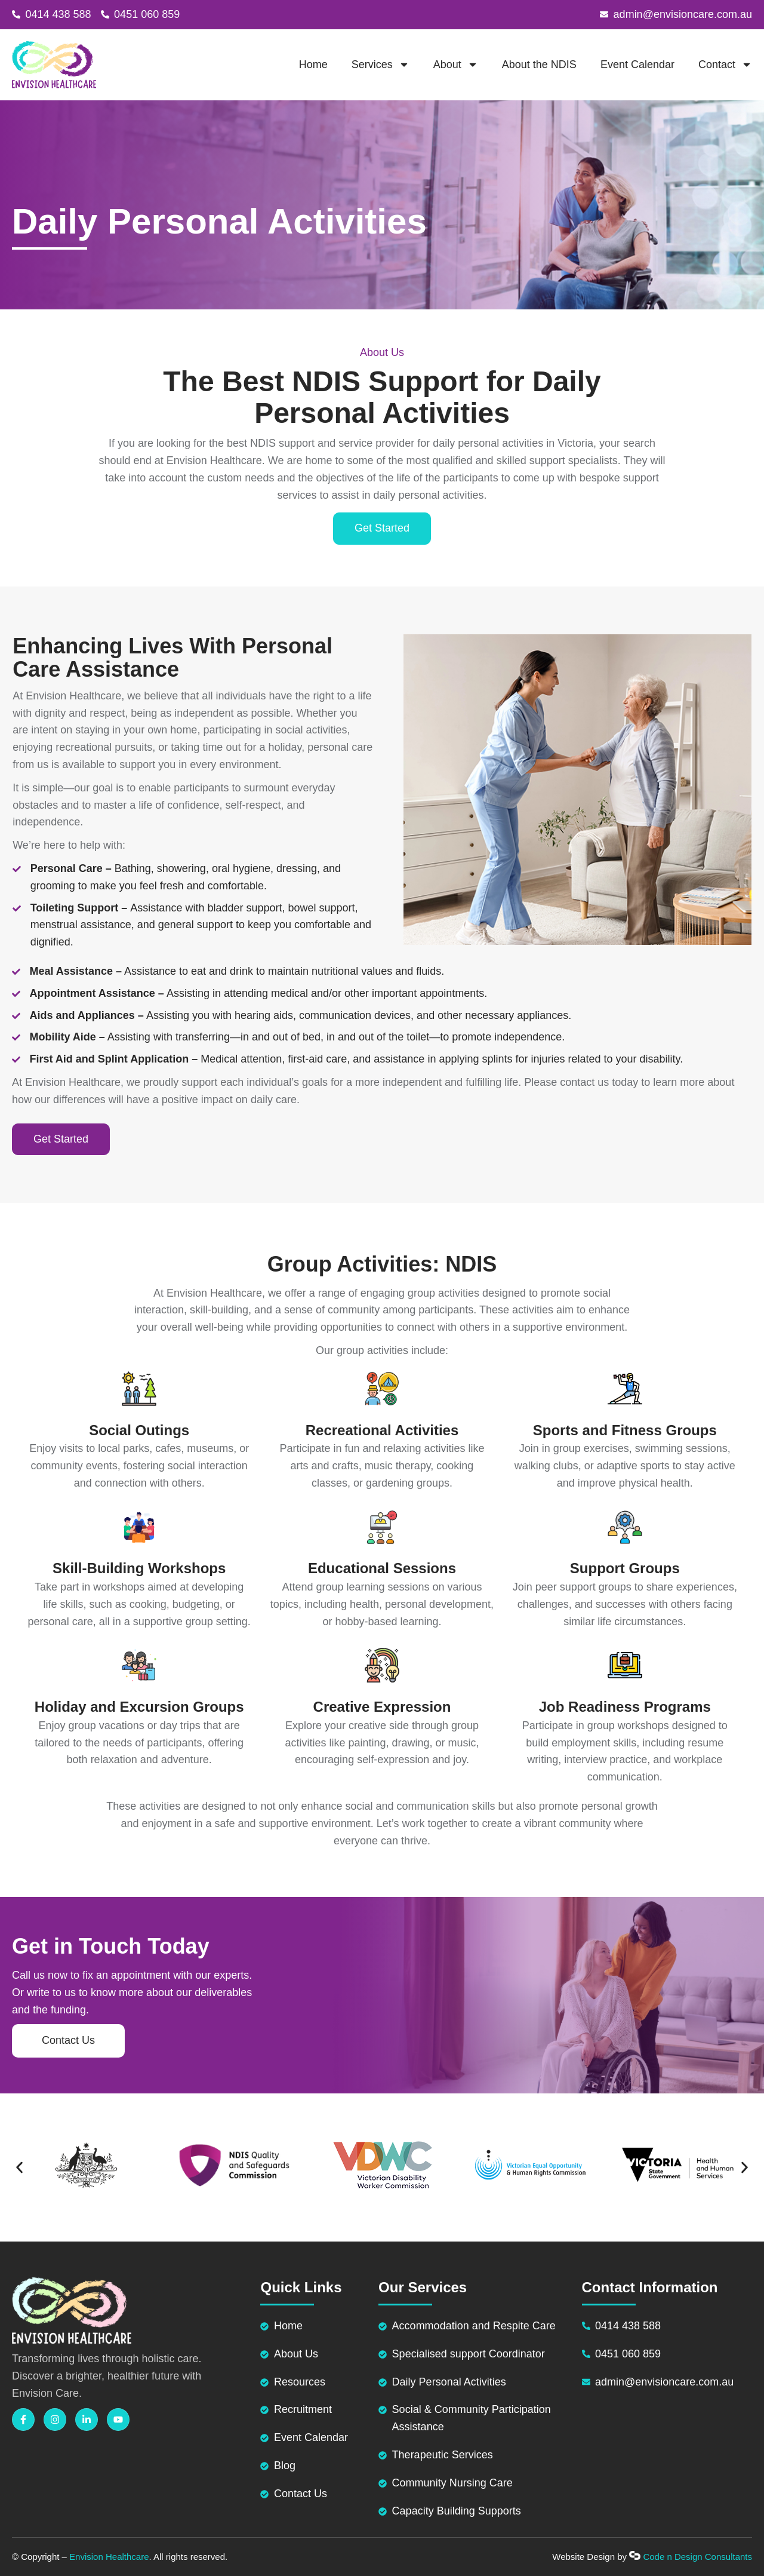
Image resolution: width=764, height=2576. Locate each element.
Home (313, 64)
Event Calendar (637, 64)
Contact (725, 64)
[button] (19, 2167)
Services (380, 64)
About (455, 64)
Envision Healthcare (109, 2557)
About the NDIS (539, 64)
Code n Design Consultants (697, 2557)
